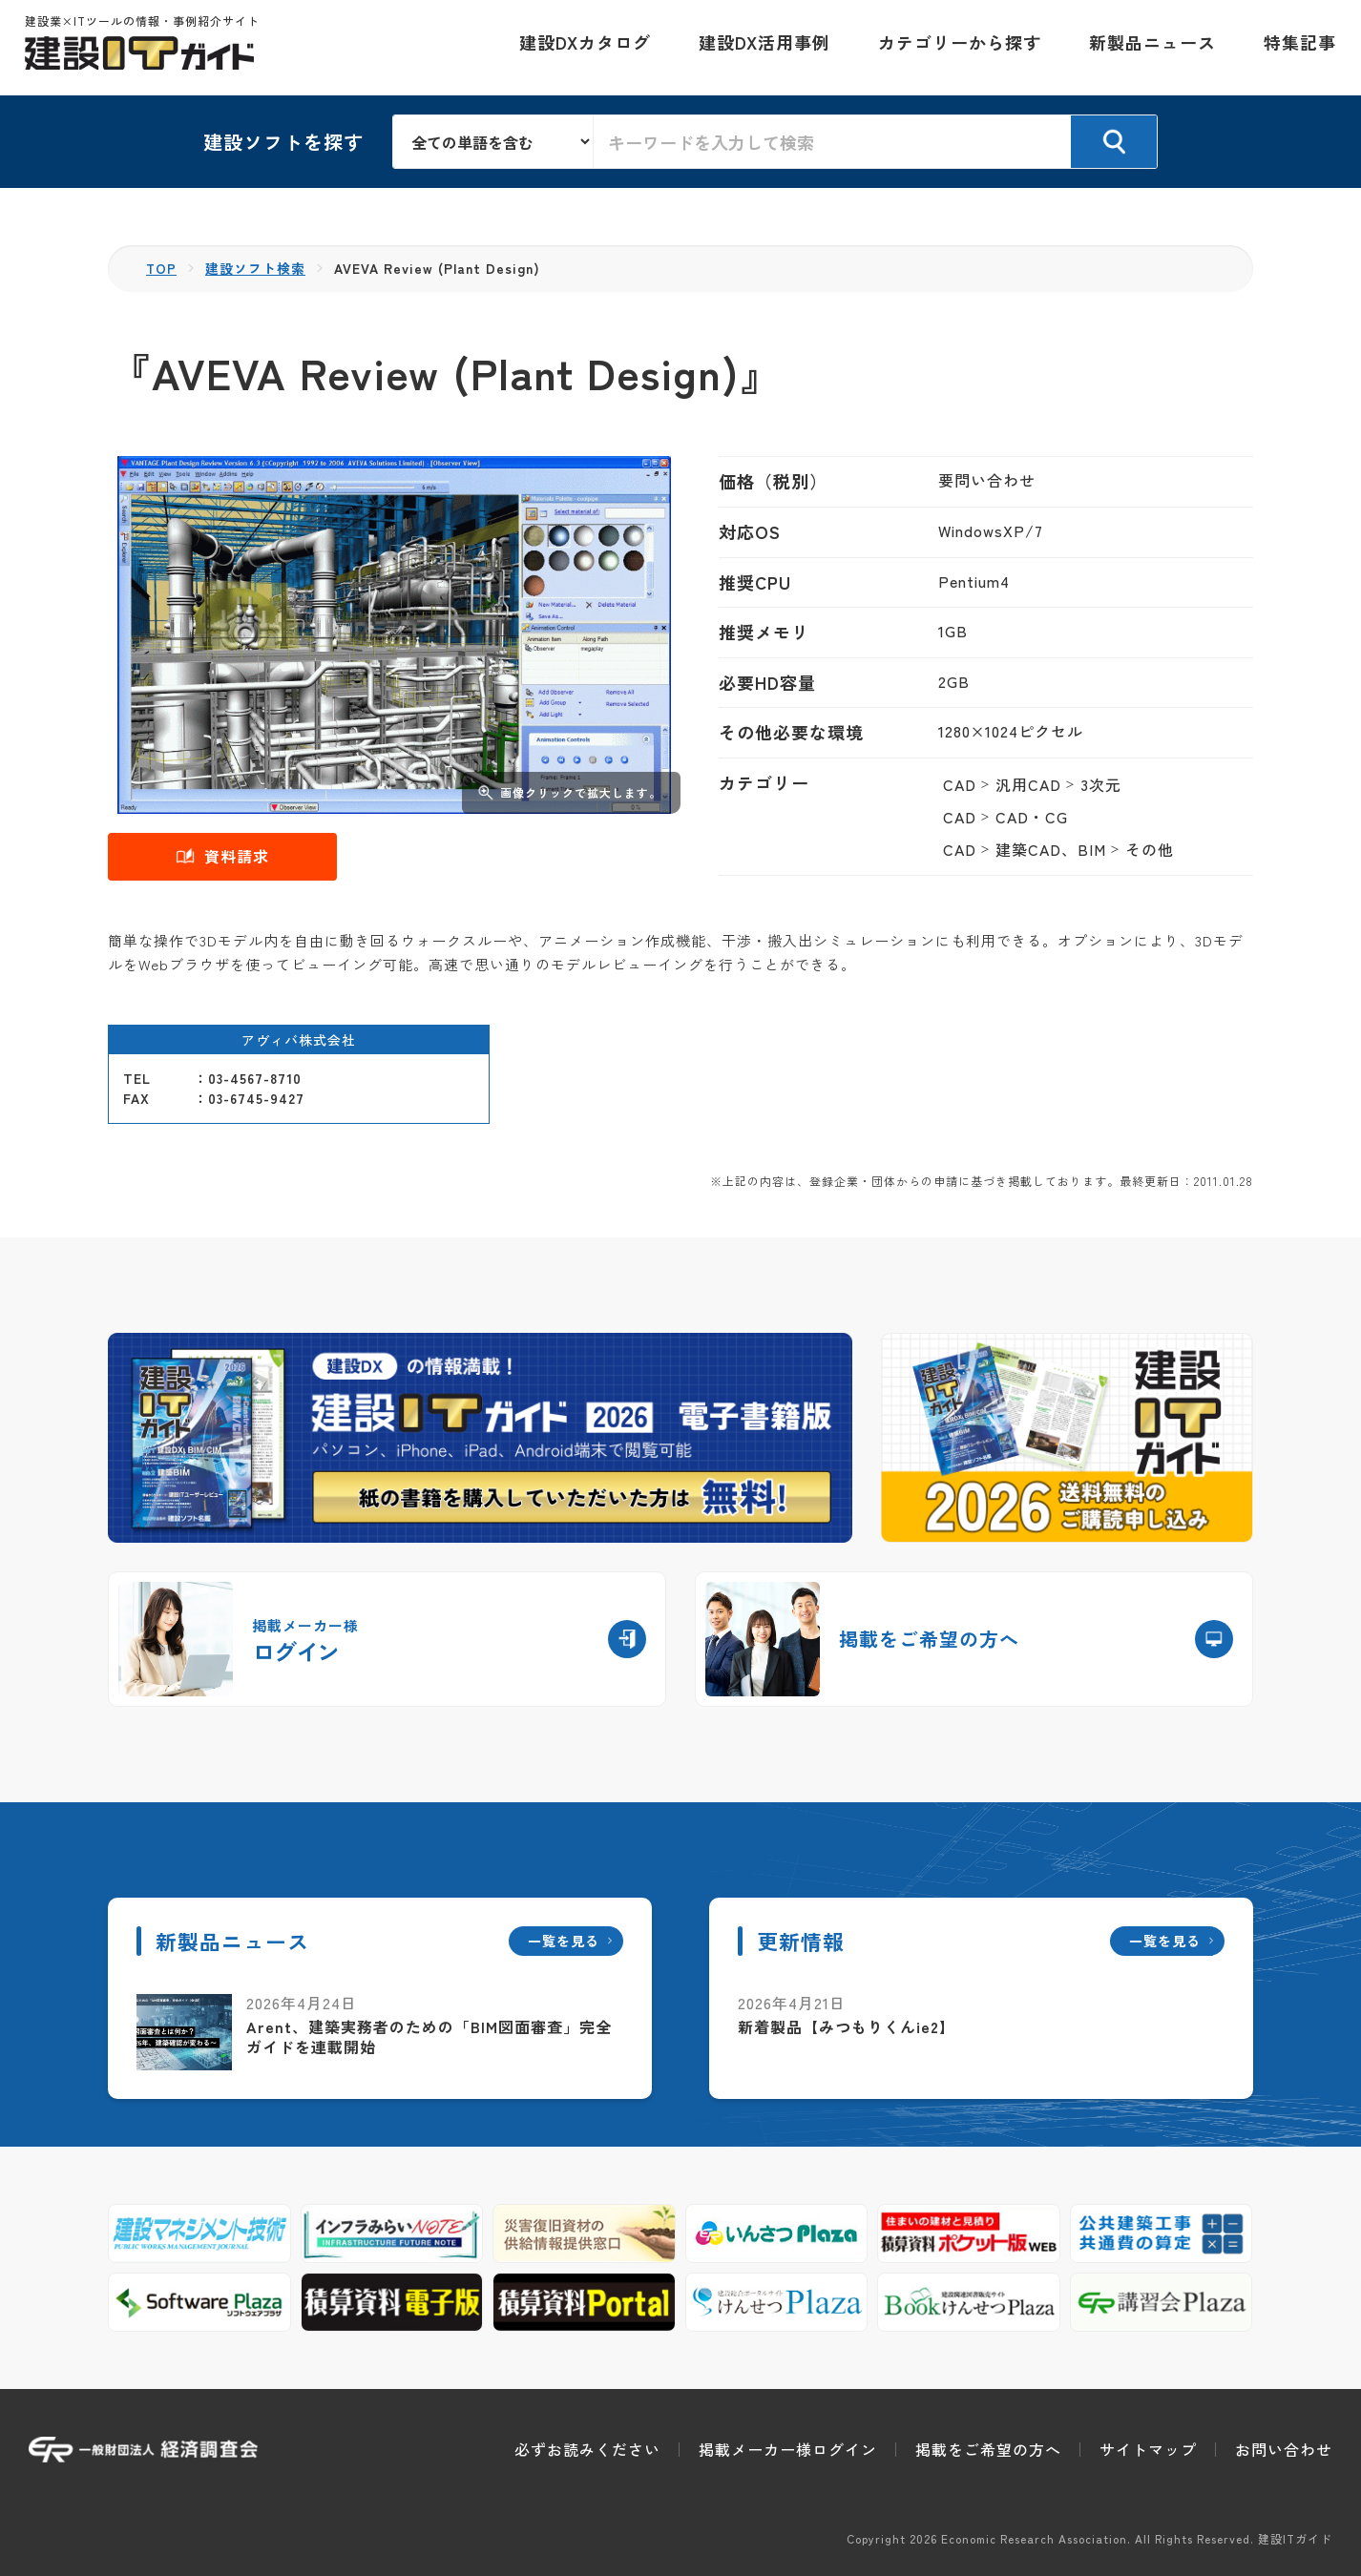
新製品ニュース (1148, 47)
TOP (162, 268)
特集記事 (1296, 47)
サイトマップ (1148, 2449)
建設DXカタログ (581, 47)
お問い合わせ (1283, 2449)
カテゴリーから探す (955, 47)
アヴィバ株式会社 (298, 1039)
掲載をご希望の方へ (988, 2449)
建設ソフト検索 (256, 268)
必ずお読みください (587, 2449)
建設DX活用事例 (761, 47)
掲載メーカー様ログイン (788, 2449)
